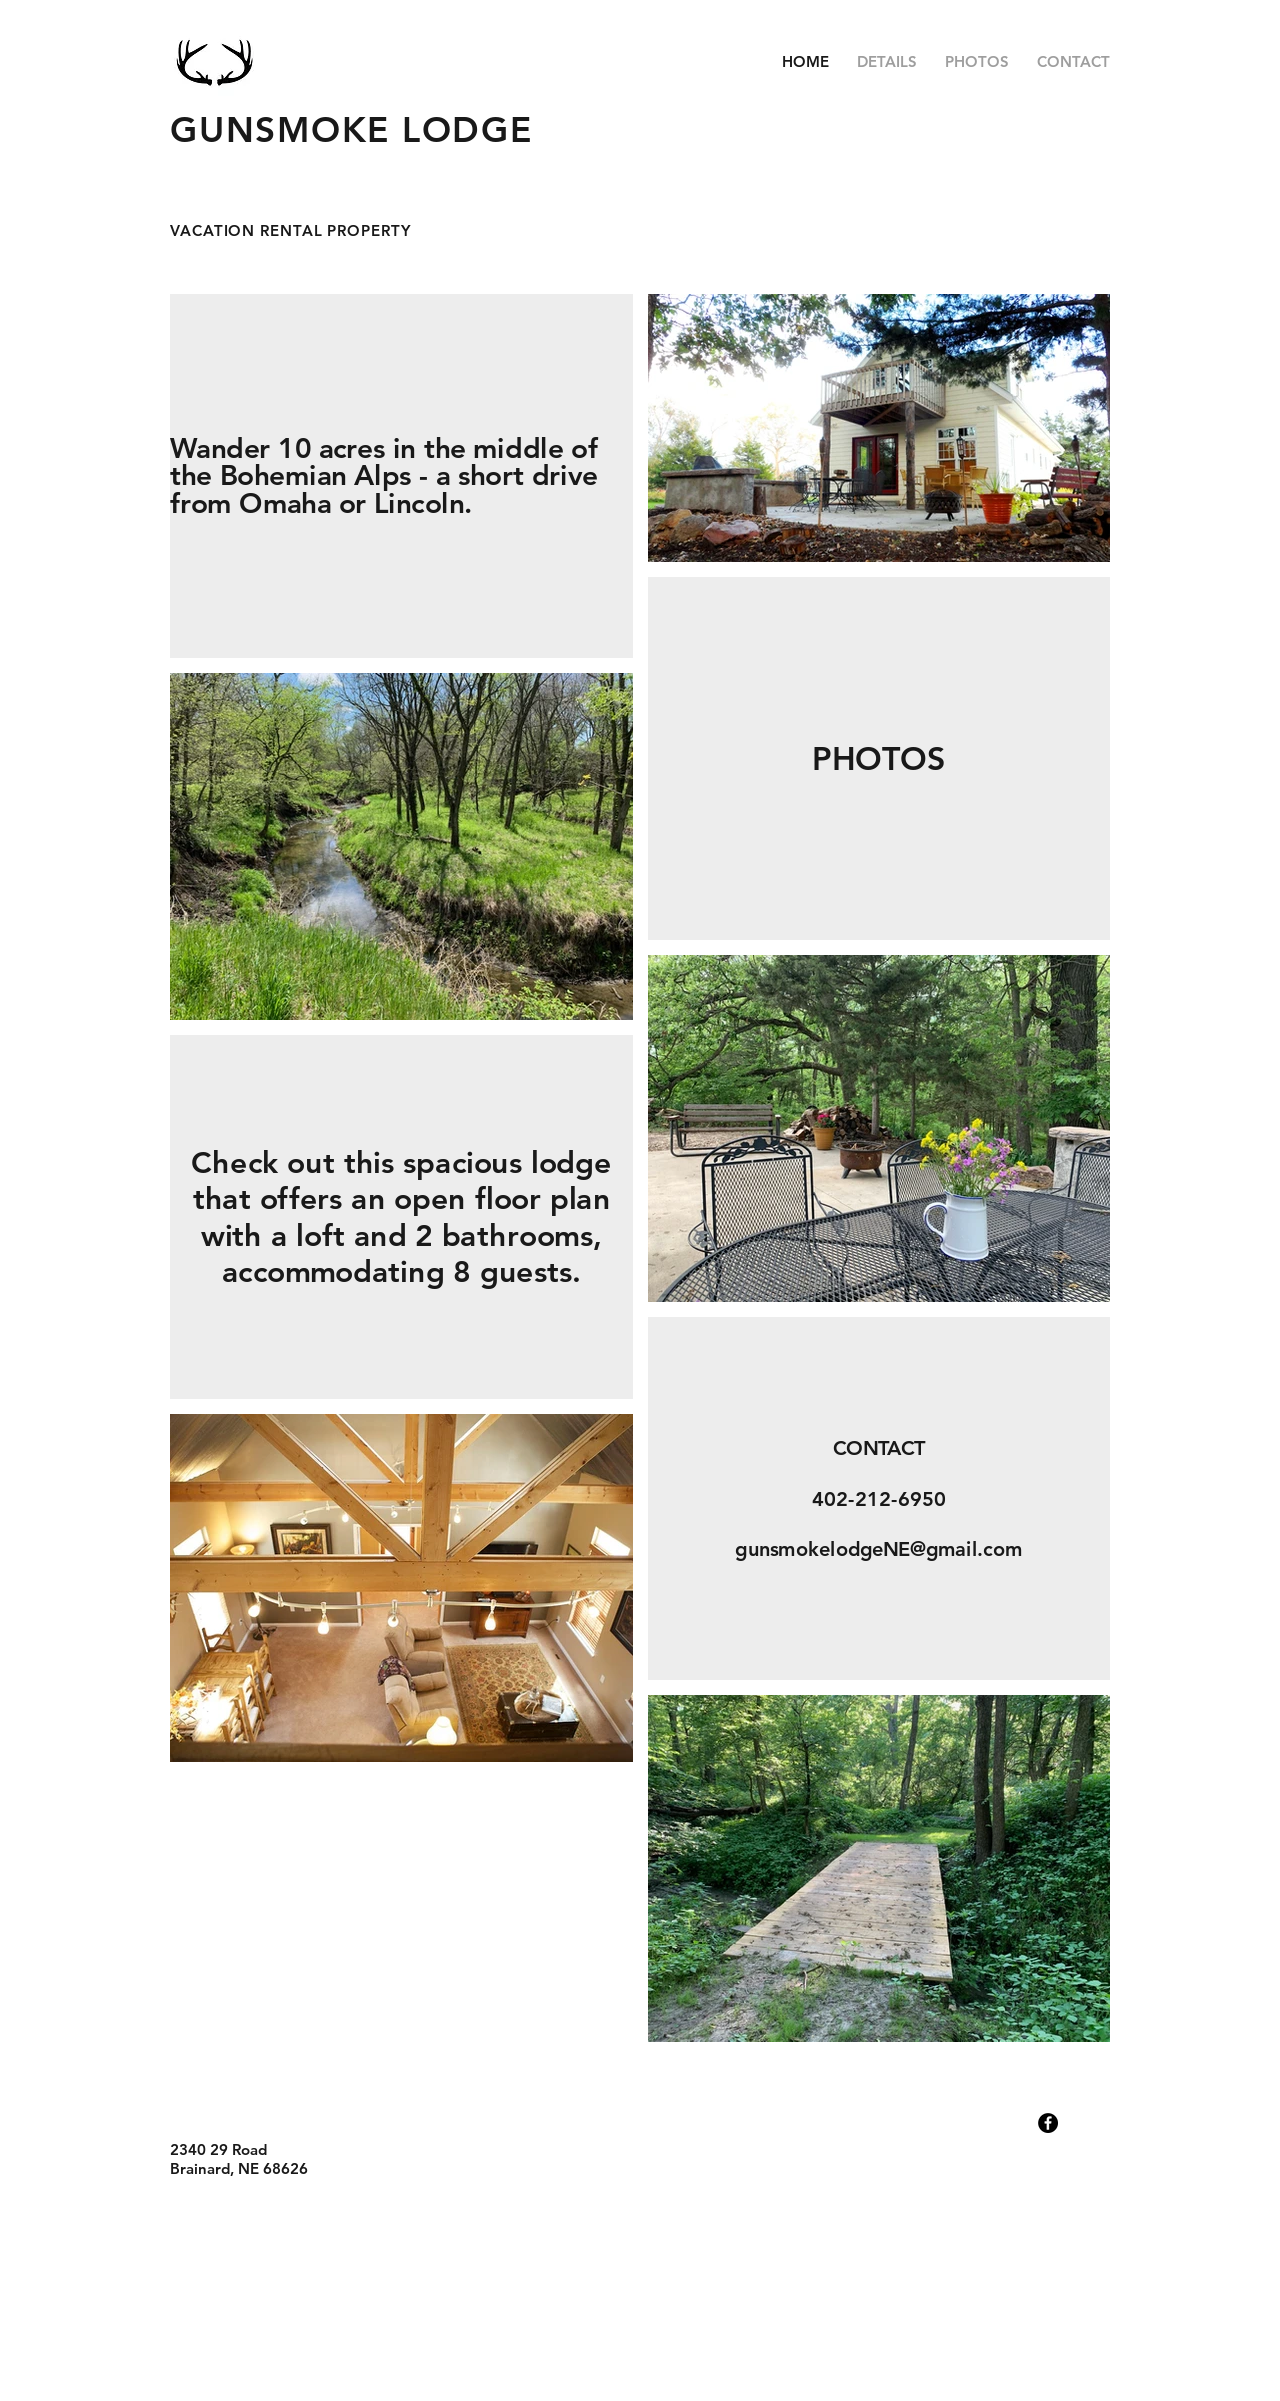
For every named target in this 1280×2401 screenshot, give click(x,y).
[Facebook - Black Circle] (1048, 2123)
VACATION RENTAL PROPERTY (290, 230)
